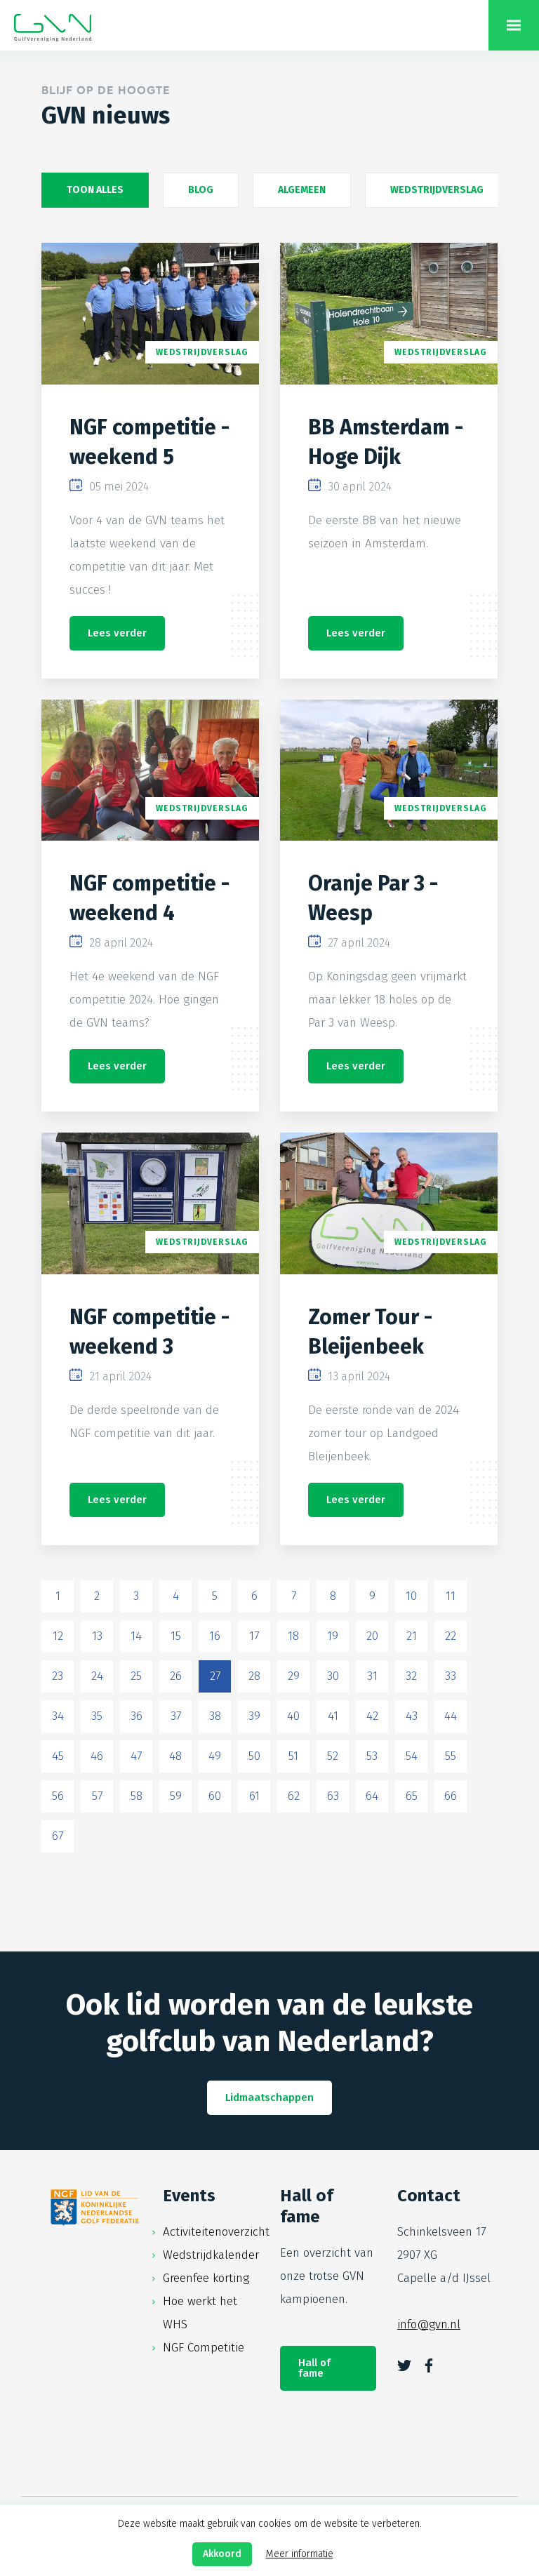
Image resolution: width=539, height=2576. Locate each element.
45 (58, 1756)
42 (372, 1716)
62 (294, 1796)
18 (293, 1636)
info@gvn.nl (428, 2324)
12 (58, 1636)
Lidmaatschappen (269, 2097)
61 (254, 1796)
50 (254, 1756)
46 (97, 1756)
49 (214, 1756)
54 (412, 1756)
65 (412, 1796)
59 (176, 1796)
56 (58, 1796)
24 (97, 1676)
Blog (200, 190)
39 (254, 1716)
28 (254, 1676)
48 (175, 1756)
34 (58, 1716)
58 (136, 1796)
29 (294, 1676)
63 (333, 1796)
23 (57, 1676)
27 (215, 1676)
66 (450, 1796)
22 (450, 1636)
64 (372, 1796)
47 (136, 1756)
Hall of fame (314, 2368)
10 (411, 1596)
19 (332, 1636)
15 (176, 1636)
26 (176, 1676)
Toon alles (95, 190)
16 (214, 1636)
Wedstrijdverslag (437, 190)
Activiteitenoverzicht (216, 2231)
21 (411, 1636)
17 (254, 1636)
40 (293, 1716)
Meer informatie (299, 2554)
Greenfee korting (206, 2278)
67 (57, 1836)
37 (176, 1716)
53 (372, 1756)
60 (214, 1796)
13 (97, 1636)
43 (412, 1716)
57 (97, 1796)
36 (136, 1716)
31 (372, 1676)
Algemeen (302, 190)
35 (96, 1716)
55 (450, 1756)
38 (215, 1716)
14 (136, 1636)
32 (411, 1676)
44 (450, 1716)
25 (136, 1676)
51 (293, 1756)
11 (450, 1596)
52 (332, 1756)
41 (333, 1716)
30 (333, 1676)
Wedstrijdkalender (211, 2255)
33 (450, 1676)
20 (372, 1636)
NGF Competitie (203, 2347)
